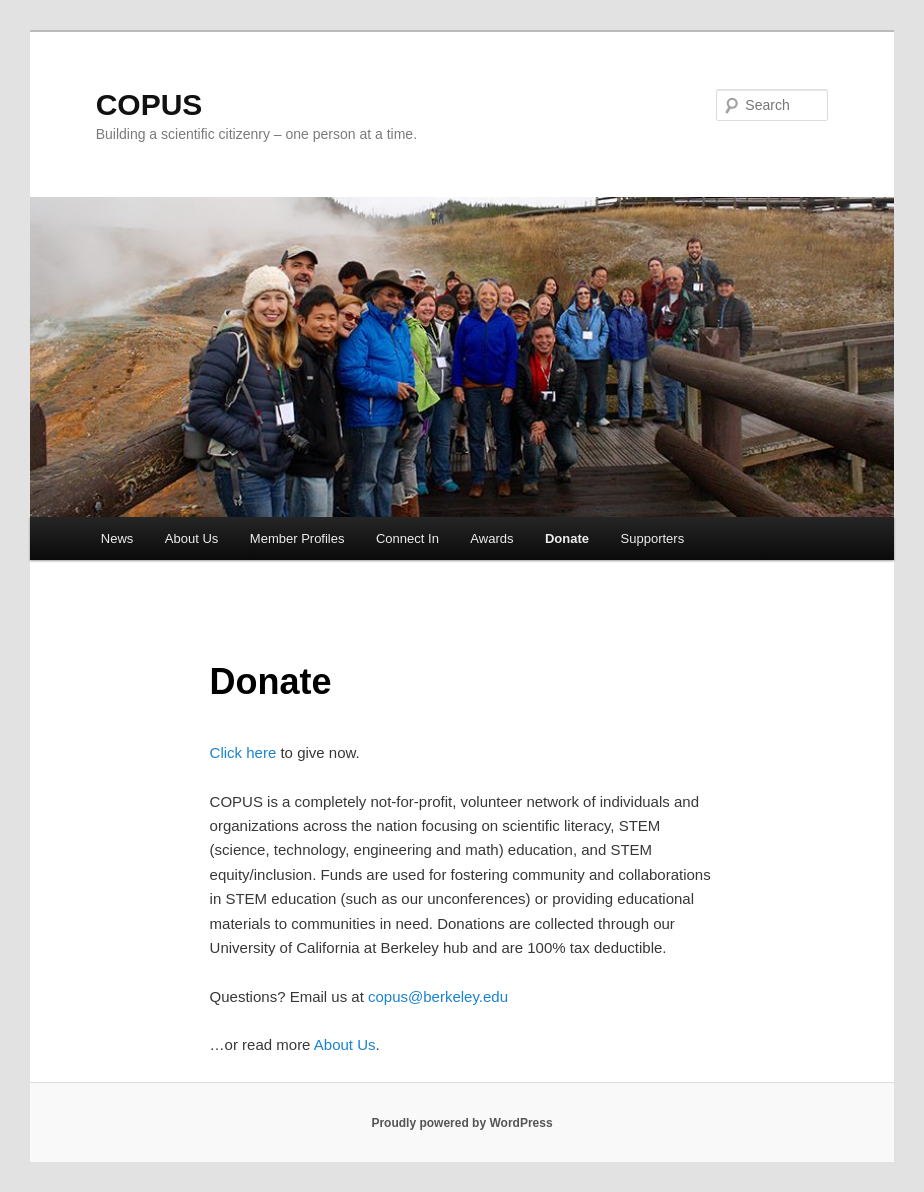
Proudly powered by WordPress (461, 1123)
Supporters (653, 538)
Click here (243, 752)
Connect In (407, 538)
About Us (191, 538)
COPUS (149, 104)
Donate (567, 538)
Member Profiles (297, 538)
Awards (491, 538)
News (117, 538)
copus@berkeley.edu (438, 996)
